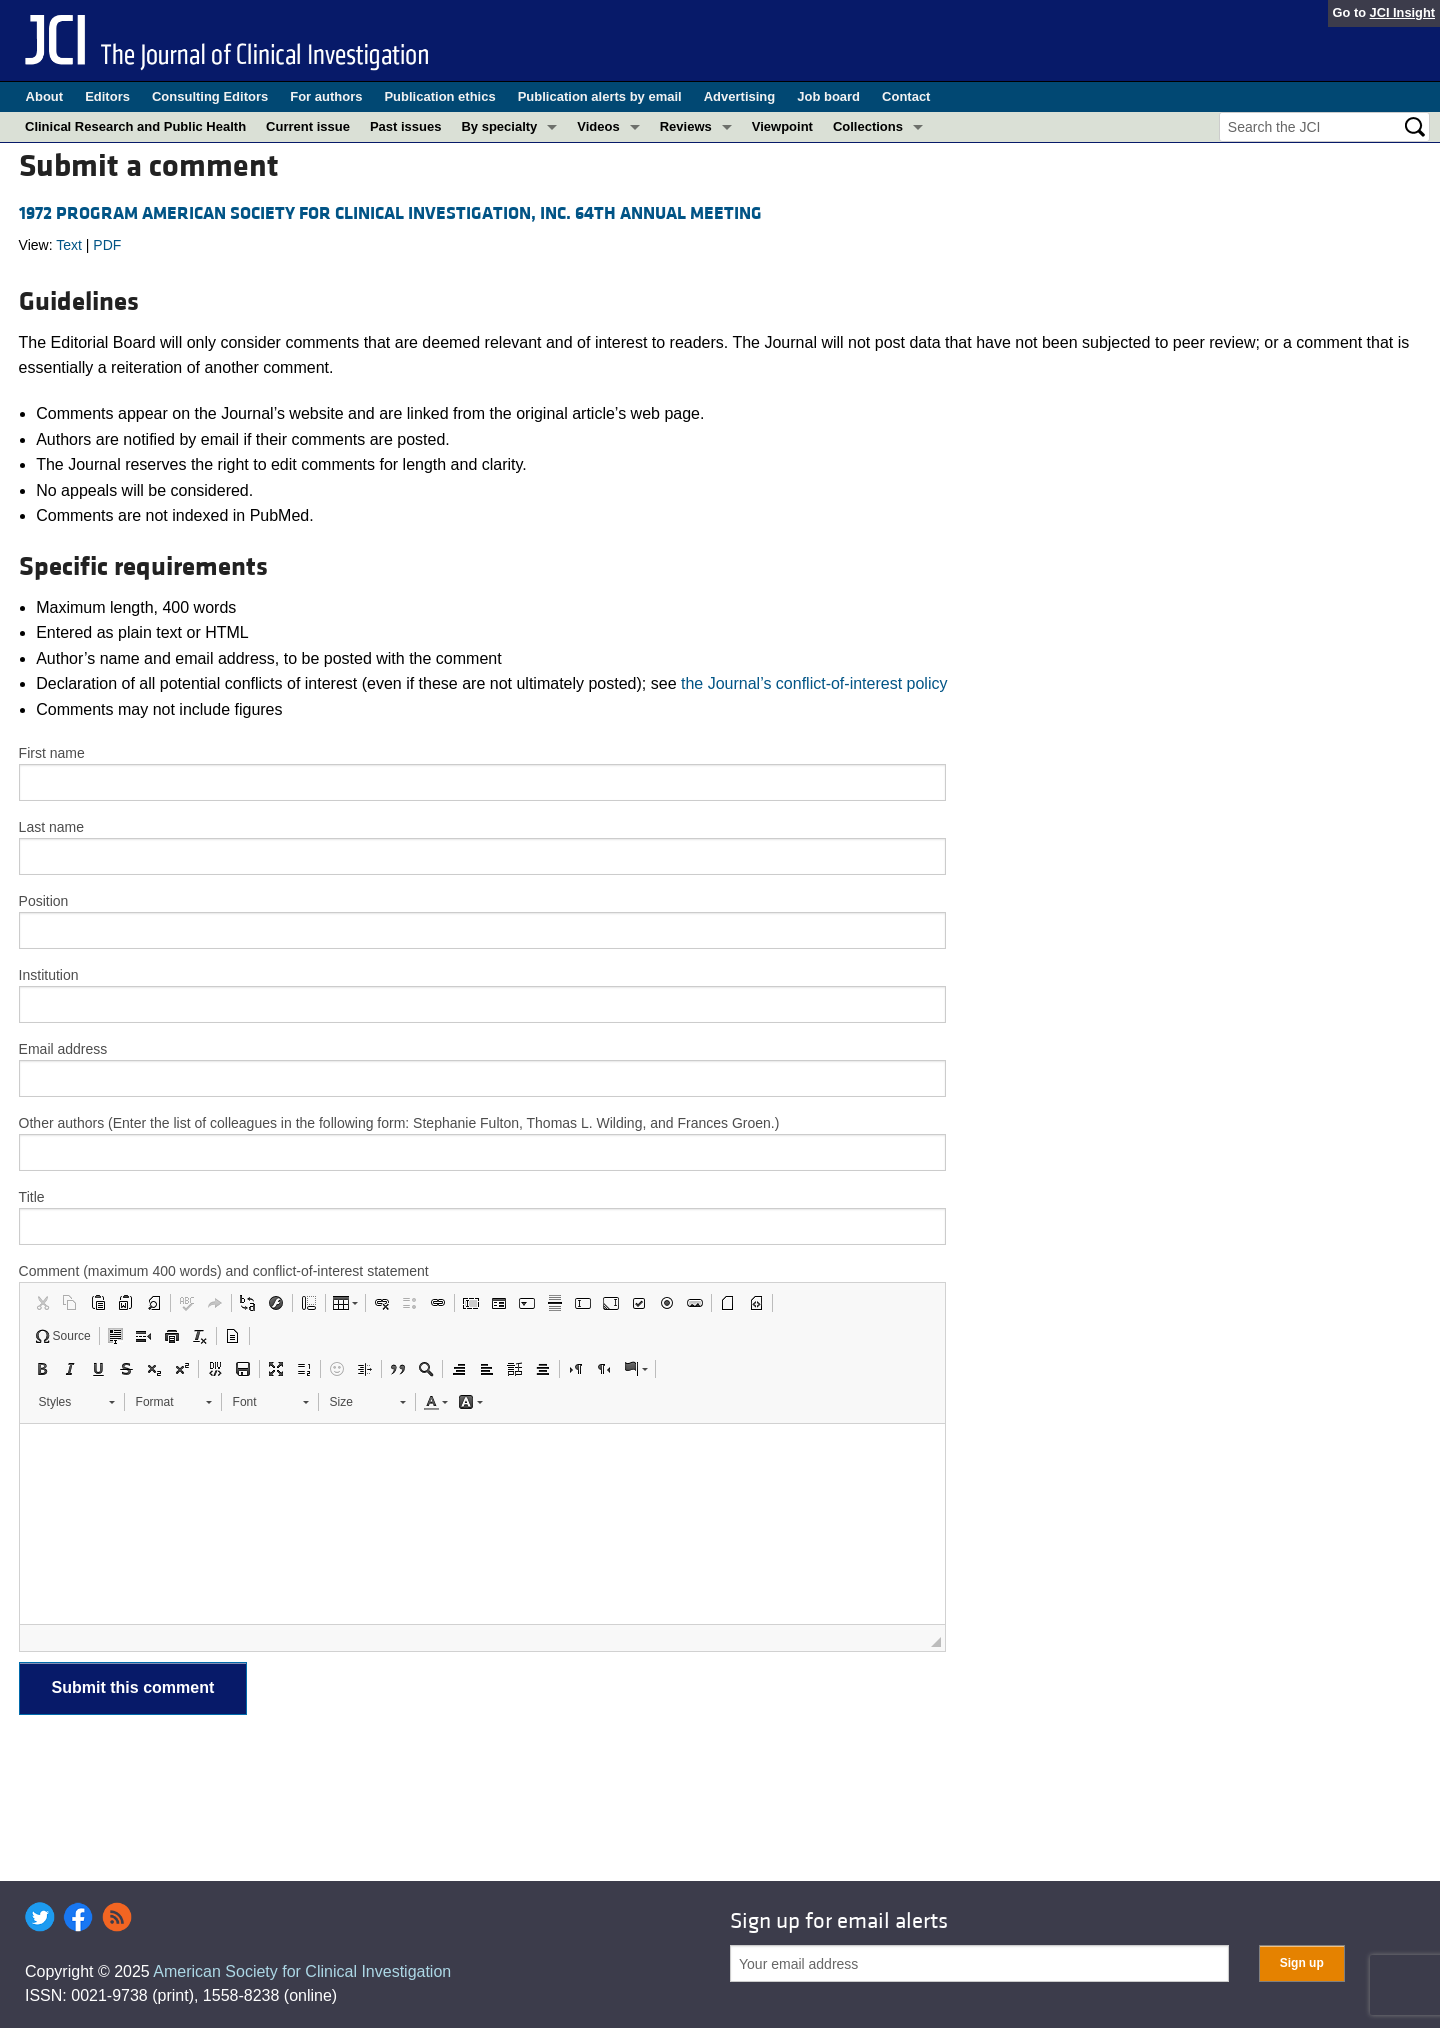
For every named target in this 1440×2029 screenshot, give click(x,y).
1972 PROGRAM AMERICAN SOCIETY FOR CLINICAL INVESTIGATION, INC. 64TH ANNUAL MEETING (390, 213)
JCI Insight (1402, 12)
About (45, 96)
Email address (63, 1049)
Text (69, 245)
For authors (326, 96)
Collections (868, 126)
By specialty (499, 126)
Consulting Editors (210, 96)
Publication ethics (439, 96)
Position (44, 901)
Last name (51, 827)
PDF (107, 245)
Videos (598, 126)
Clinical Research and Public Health (135, 126)
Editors (107, 96)
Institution (49, 975)
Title (32, 1197)
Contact (906, 96)
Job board (828, 96)
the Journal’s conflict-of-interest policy (814, 683)
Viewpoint (782, 126)
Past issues (406, 126)
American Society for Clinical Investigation (302, 1971)
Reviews (686, 126)
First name (52, 753)
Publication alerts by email (600, 96)
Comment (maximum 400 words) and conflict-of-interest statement (224, 1271)
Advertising (740, 96)
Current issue (308, 126)
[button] (42, 1303)
